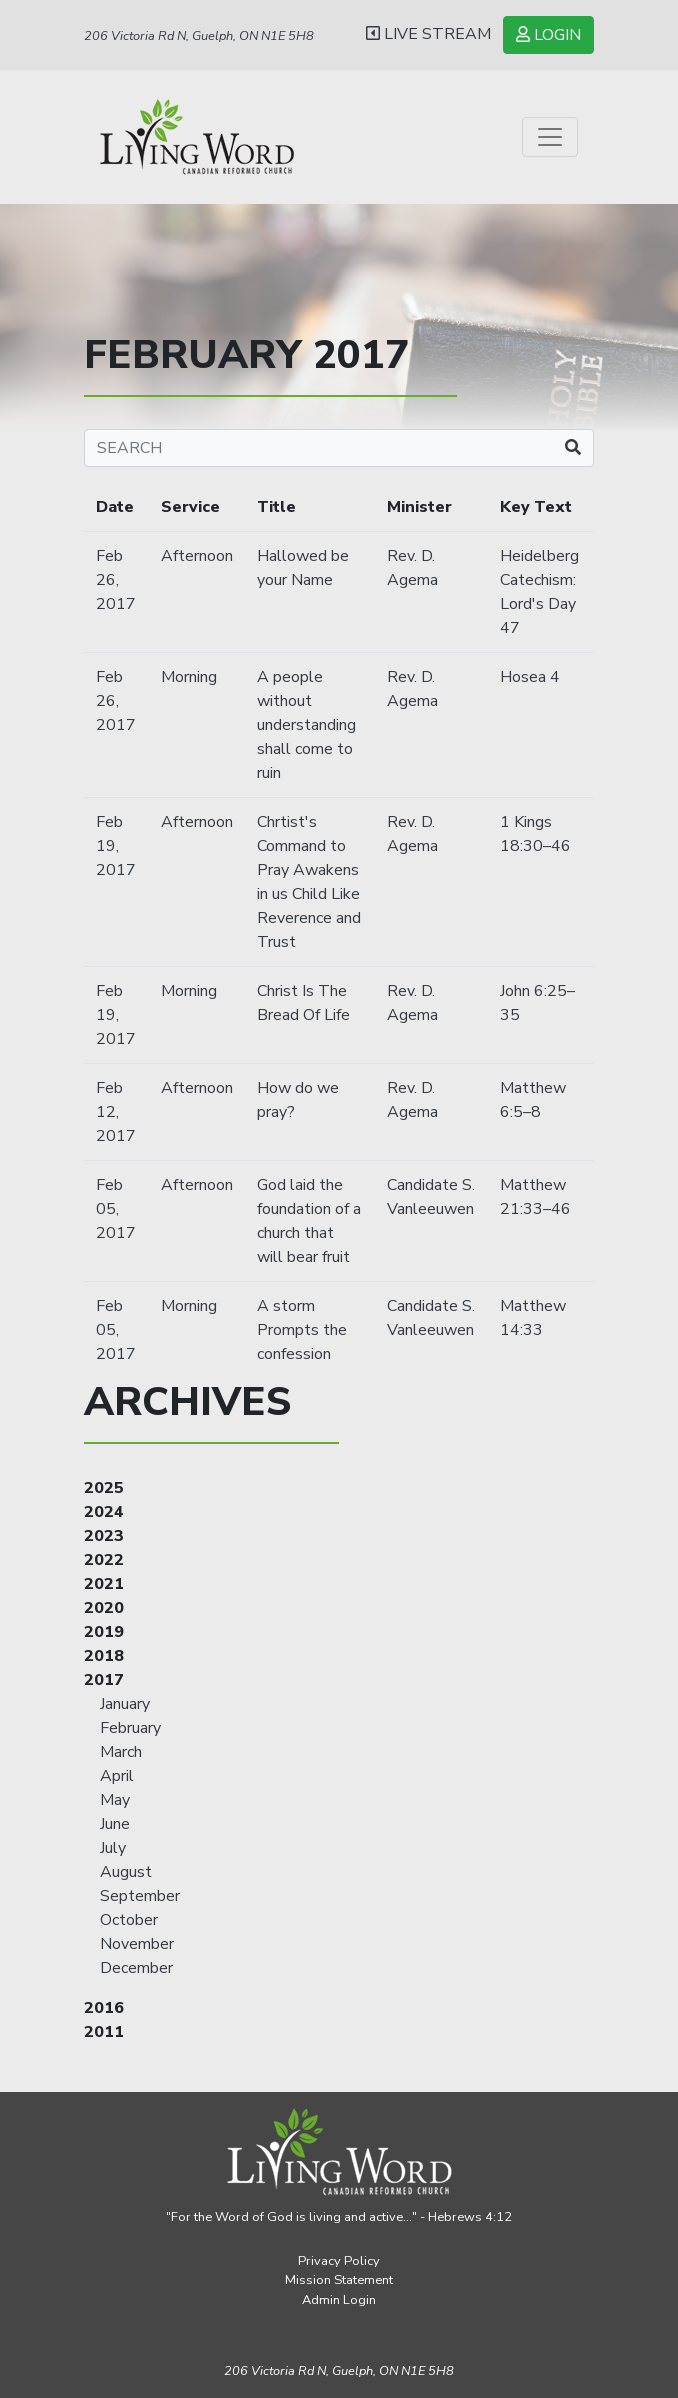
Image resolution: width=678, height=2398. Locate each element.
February (130, 1728)
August (126, 1872)
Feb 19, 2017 (116, 846)
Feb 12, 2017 (116, 1112)
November (137, 1944)
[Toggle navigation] (550, 137)
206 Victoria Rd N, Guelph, (339, 2371)
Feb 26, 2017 (116, 580)
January (125, 1704)
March (121, 1752)
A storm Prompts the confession (302, 1330)
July (113, 1848)
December (136, 1968)
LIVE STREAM (428, 34)
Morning (189, 677)
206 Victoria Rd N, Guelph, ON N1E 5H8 (199, 36)
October (129, 1920)
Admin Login (339, 2300)
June (115, 1824)
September (140, 1896)
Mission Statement (339, 2280)
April (117, 1776)
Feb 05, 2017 (116, 1209)
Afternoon (197, 556)
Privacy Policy (339, 2261)
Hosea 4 (530, 677)
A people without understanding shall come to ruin (306, 725)
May (115, 1800)
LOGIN (548, 35)
